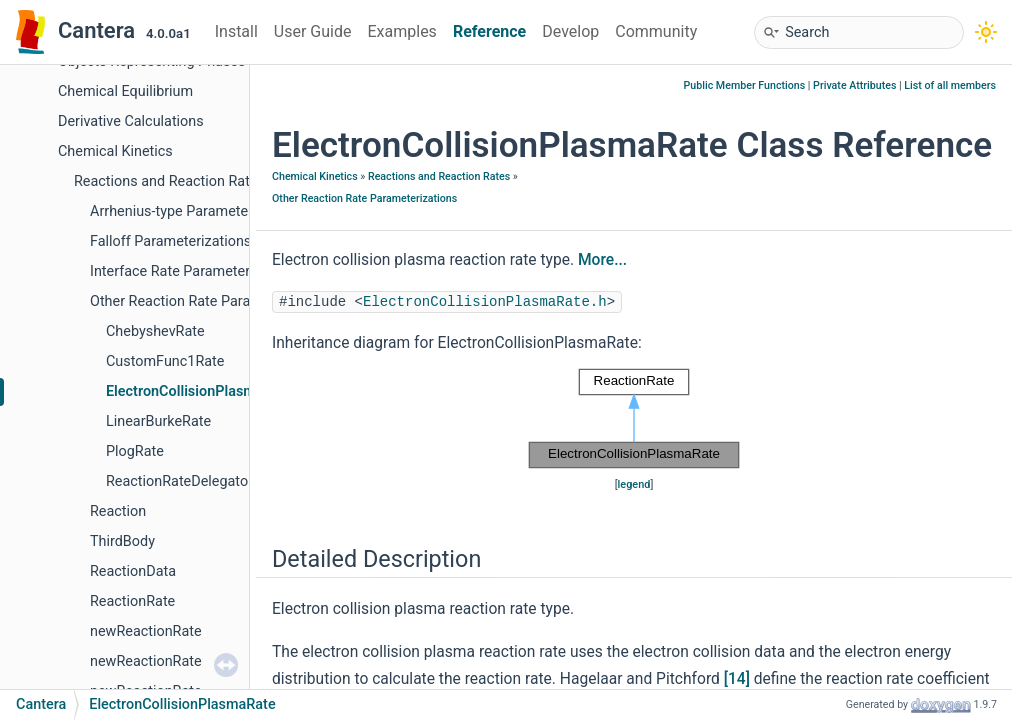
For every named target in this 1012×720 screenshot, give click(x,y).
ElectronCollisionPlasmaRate (199, 391)
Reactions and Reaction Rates (169, 181)
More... (602, 260)
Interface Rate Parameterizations (195, 271)
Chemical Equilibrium (125, 91)
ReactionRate (132, 601)
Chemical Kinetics (115, 151)
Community (656, 31)
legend (634, 484)
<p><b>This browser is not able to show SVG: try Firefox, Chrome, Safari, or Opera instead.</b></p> (634, 419)
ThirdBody (122, 541)
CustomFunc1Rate (165, 361)
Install (236, 31)
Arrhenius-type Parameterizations (196, 211)
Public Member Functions (745, 85)
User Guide (313, 31)
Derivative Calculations (131, 121)
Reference (489, 31)
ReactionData (133, 571)
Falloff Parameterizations (170, 241)
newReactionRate (146, 631)
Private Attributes (854, 85)
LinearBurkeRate (158, 421)
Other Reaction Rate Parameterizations (214, 301)
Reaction (118, 511)
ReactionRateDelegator (179, 481)
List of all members (950, 85)
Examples (401, 31)
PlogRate (135, 451)
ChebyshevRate (155, 331)
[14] (737, 679)
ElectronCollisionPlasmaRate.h (485, 302)
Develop (570, 31)
